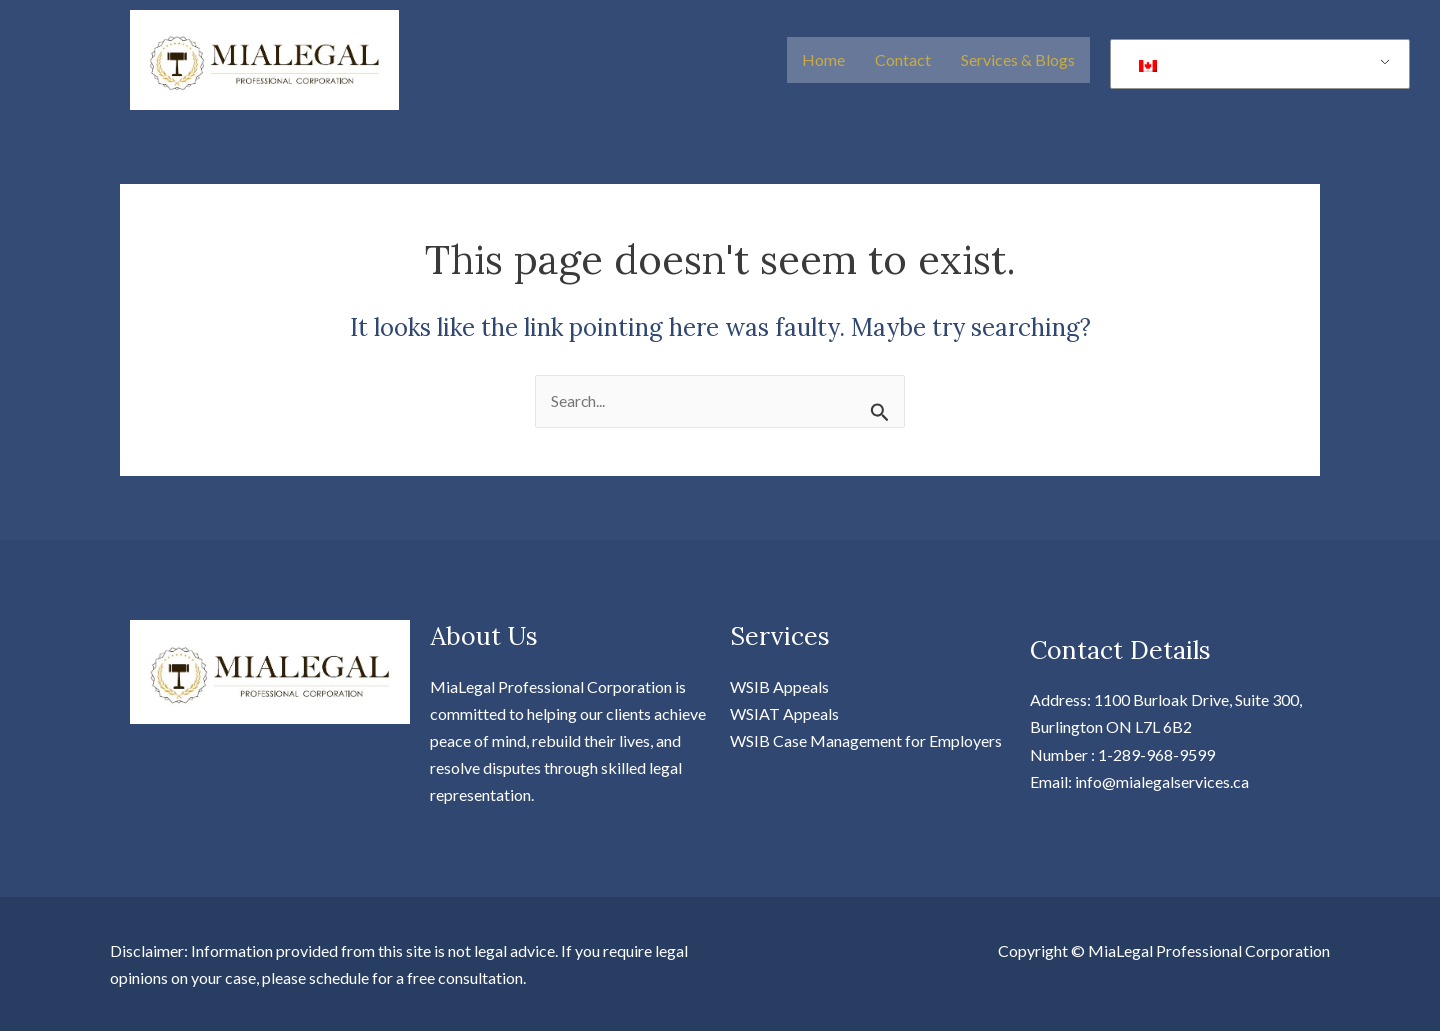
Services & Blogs (1018, 59)
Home (823, 59)
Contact (903, 59)
